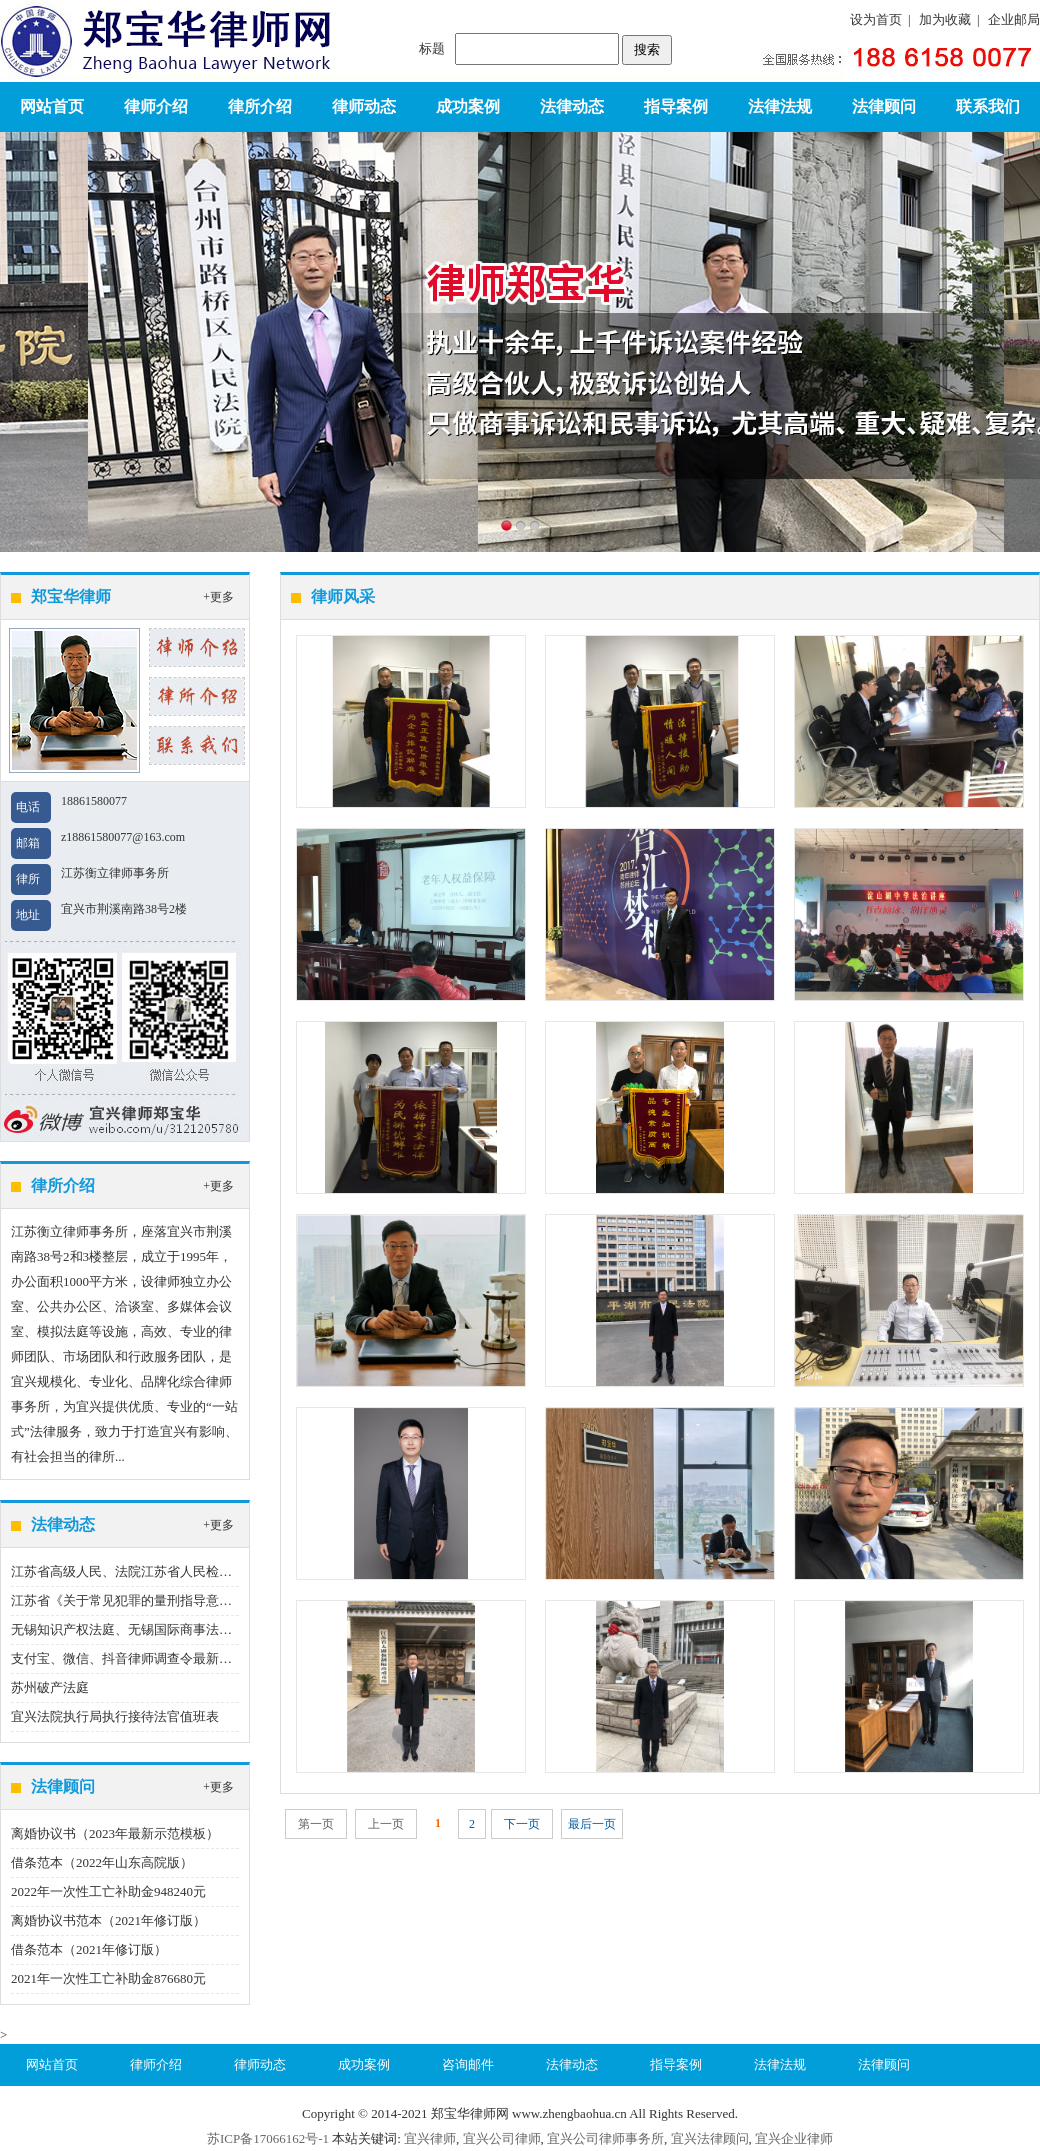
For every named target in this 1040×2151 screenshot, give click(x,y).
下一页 (522, 1824)
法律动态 (572, 106)
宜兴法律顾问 (710, 2138)
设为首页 (876, 19)
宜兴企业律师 (794, 2138)
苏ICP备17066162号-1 (268, 2138)
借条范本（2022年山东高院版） (102, 1862)
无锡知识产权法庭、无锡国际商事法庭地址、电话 (154, 1629)
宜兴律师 (430, 2138)
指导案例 (676, 106)
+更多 (218, 597)
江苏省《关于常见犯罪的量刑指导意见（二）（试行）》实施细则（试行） (225, 1600)
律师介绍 (156, 106)
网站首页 (52, 106)
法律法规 (780, 106)
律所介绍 (260, 106)
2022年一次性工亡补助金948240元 (108, 1891)
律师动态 (364, 106)
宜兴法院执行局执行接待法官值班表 (115, 1716)
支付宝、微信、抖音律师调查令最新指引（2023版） (160, 1658)
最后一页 (592, 1824)
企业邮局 (1014, 19)
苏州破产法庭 (50, 1687)
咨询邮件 (468, 2064)
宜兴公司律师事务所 (605, 2138)
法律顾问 (884, 106)
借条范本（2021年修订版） (89, 1949)
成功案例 (468, 106)
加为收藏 (945, 19)
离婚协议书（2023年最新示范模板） (115, 1833)
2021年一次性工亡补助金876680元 (108, 1978)
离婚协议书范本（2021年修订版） (108, 1920)
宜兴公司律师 (502, 2138)
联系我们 (988, 106)
